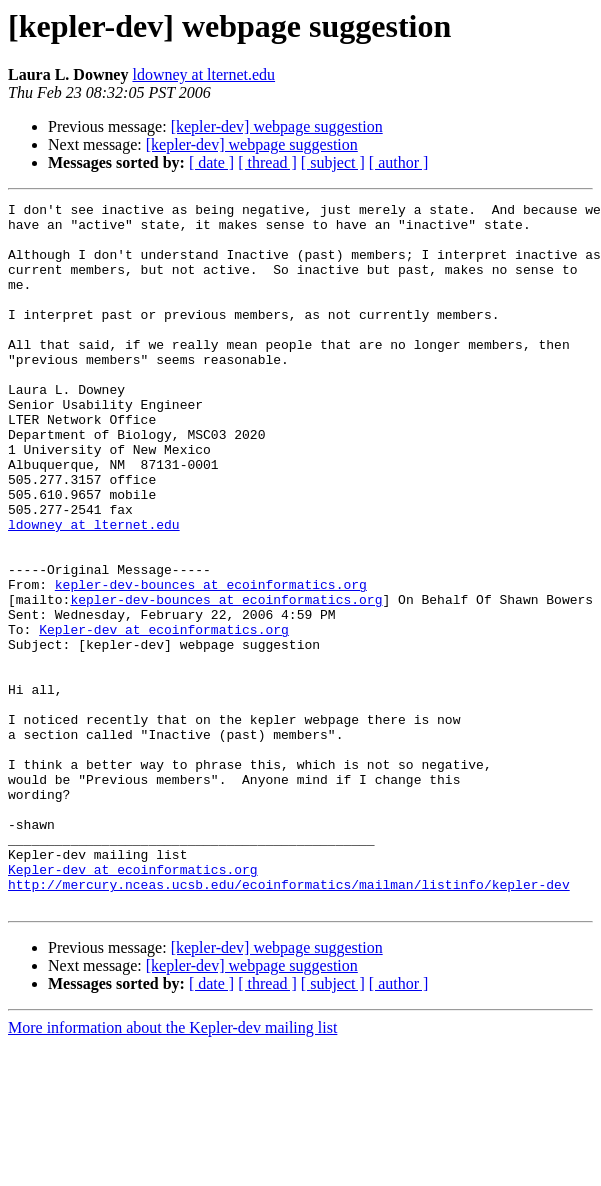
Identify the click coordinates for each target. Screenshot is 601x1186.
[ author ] (399, 162)
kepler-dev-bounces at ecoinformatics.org (211, 662)
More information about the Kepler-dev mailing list (172, 1168)
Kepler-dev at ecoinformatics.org (164, 716)
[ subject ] (333, 162)
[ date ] (211, 162)
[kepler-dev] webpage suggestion (277, 126)
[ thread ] (267, 162)
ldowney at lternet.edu (203, 74)
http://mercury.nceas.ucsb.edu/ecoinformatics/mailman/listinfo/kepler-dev (289, 1022)
